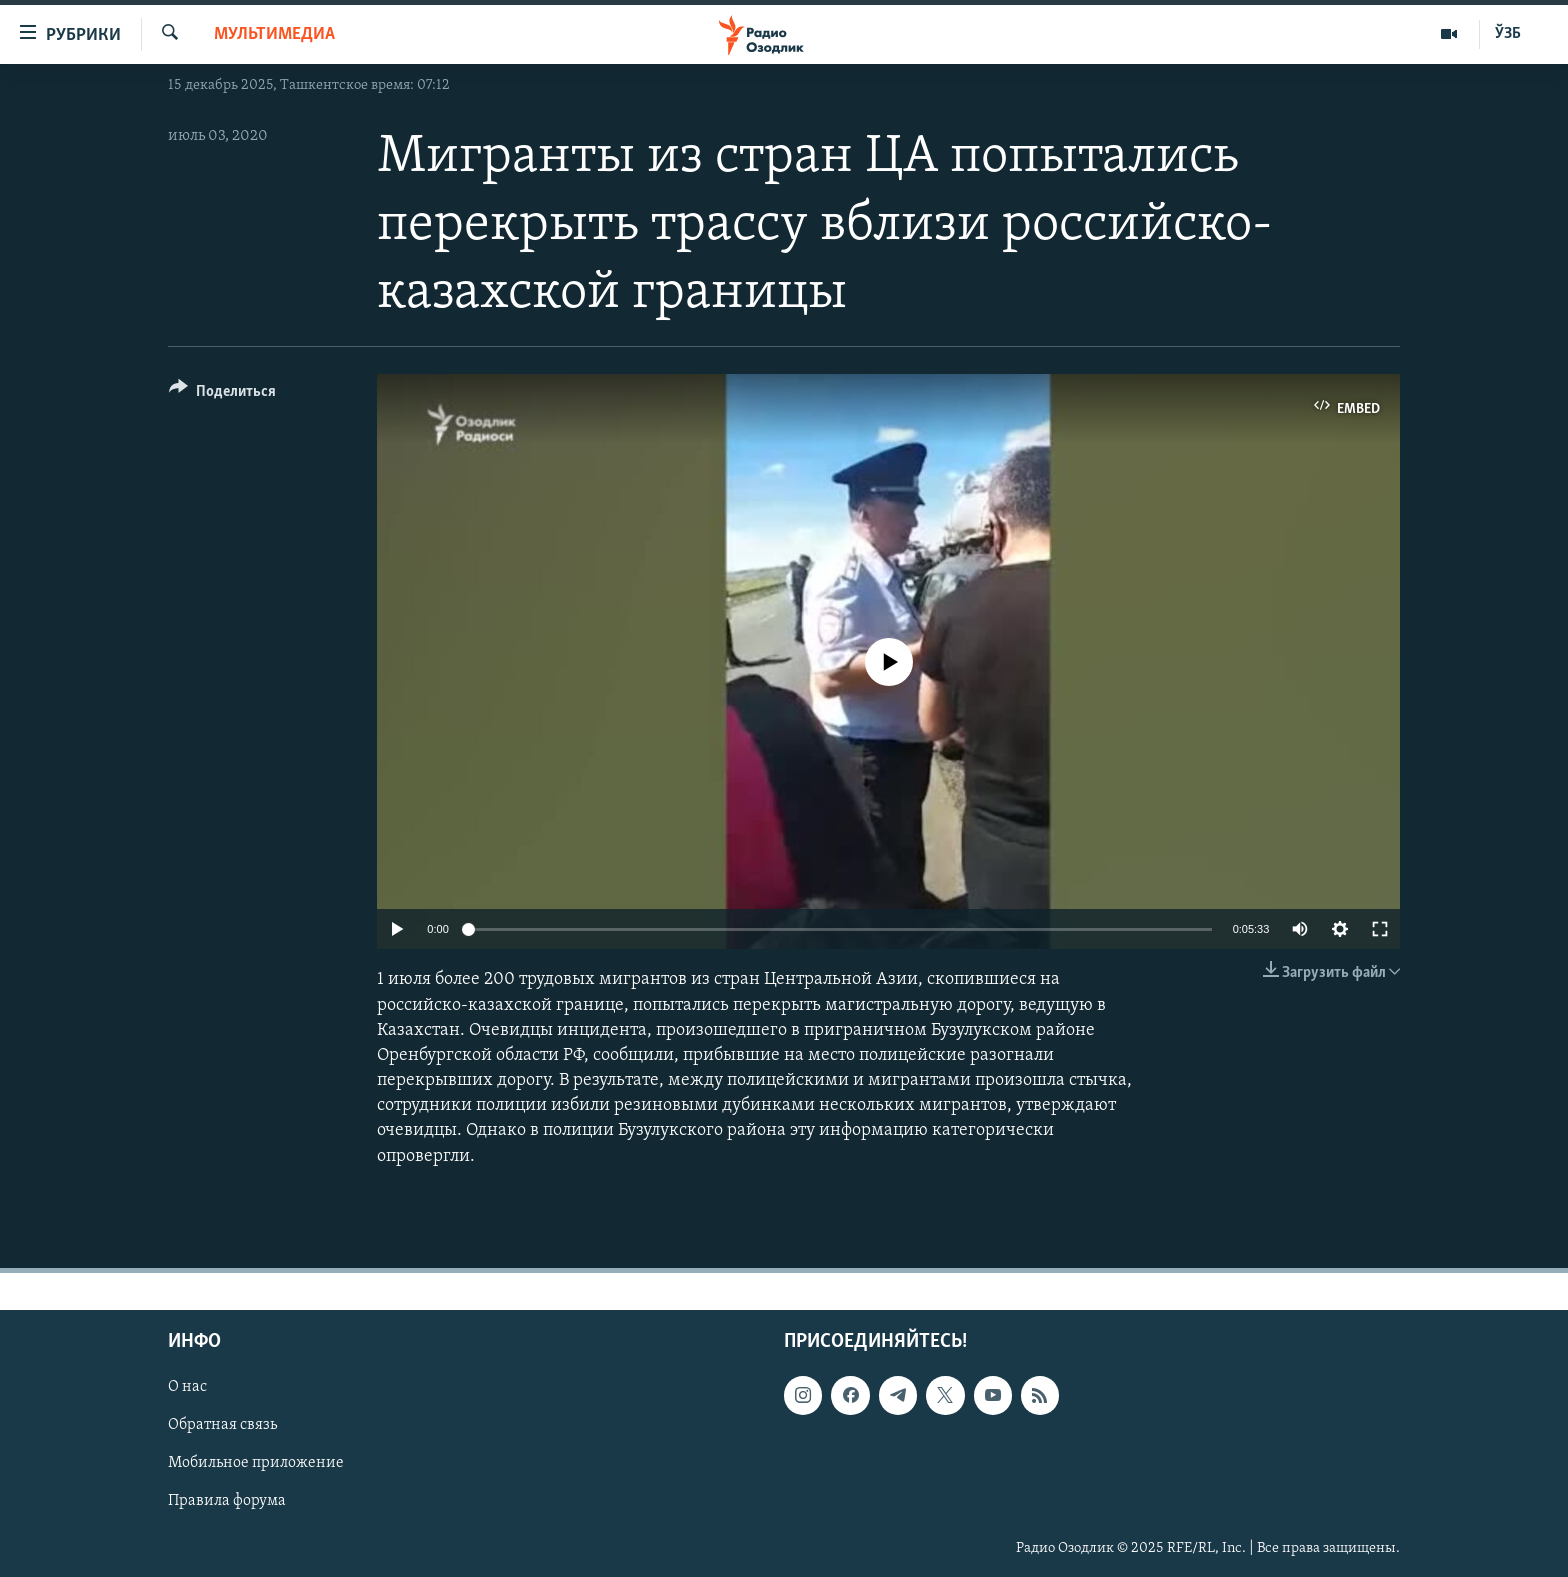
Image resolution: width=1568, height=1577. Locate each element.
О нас (187, 1387)
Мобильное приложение (256, 1463)
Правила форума (227, 1501)
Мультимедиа (274, 34)
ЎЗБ (1508, 34)
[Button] (222, 394)
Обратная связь (222, 1425)
